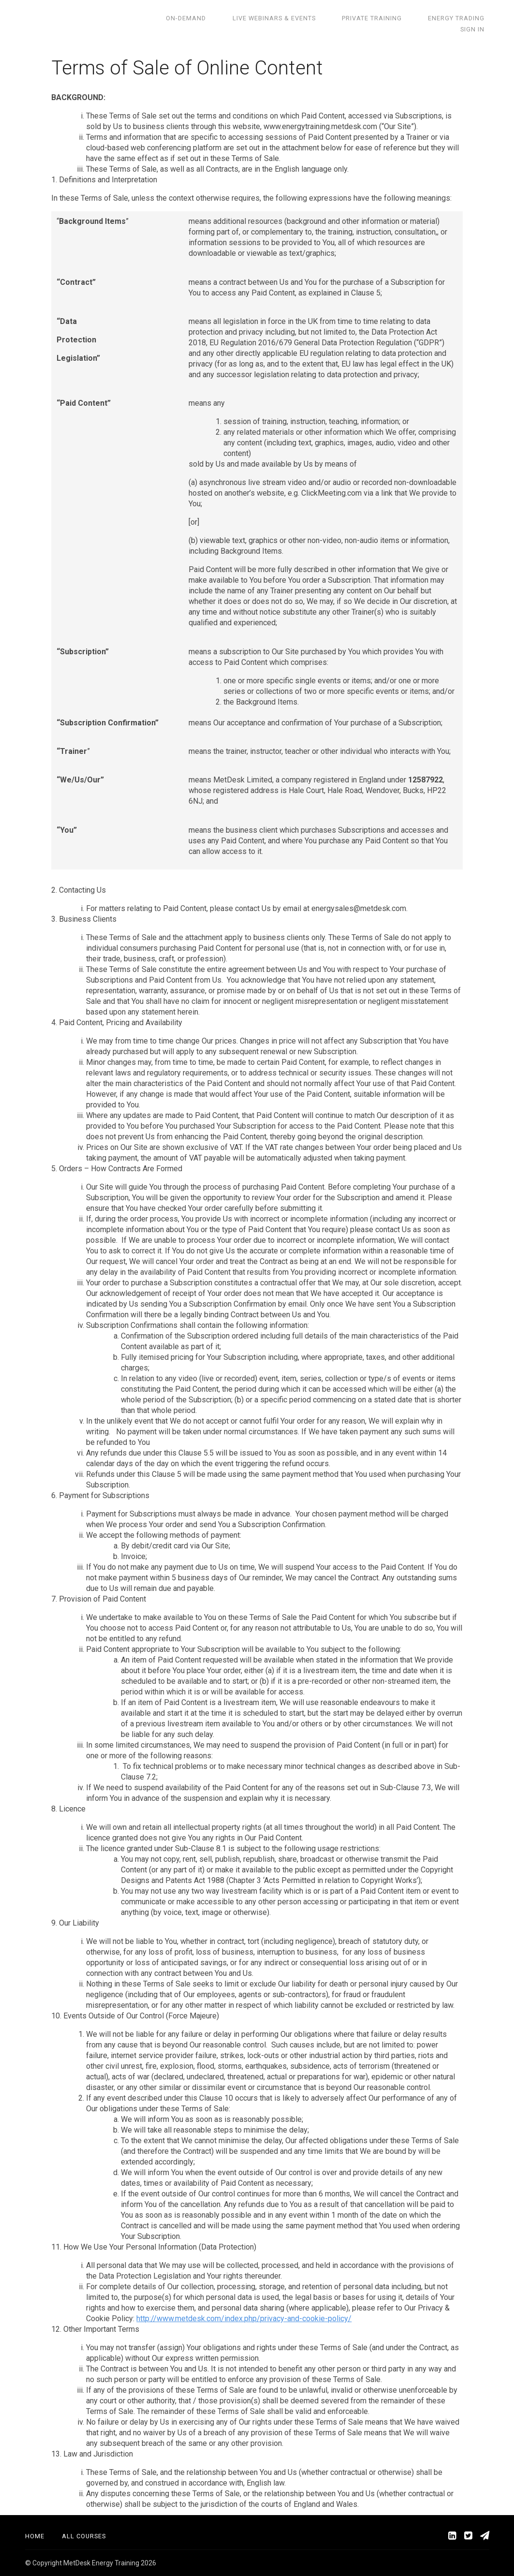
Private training (344, 18)
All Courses (84, 2536)
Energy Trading (419, 18)
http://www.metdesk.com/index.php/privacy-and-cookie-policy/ (244, 2318)
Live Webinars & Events (254, 18)
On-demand (176, 18)
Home (34, 2536)
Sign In (477, 18)
